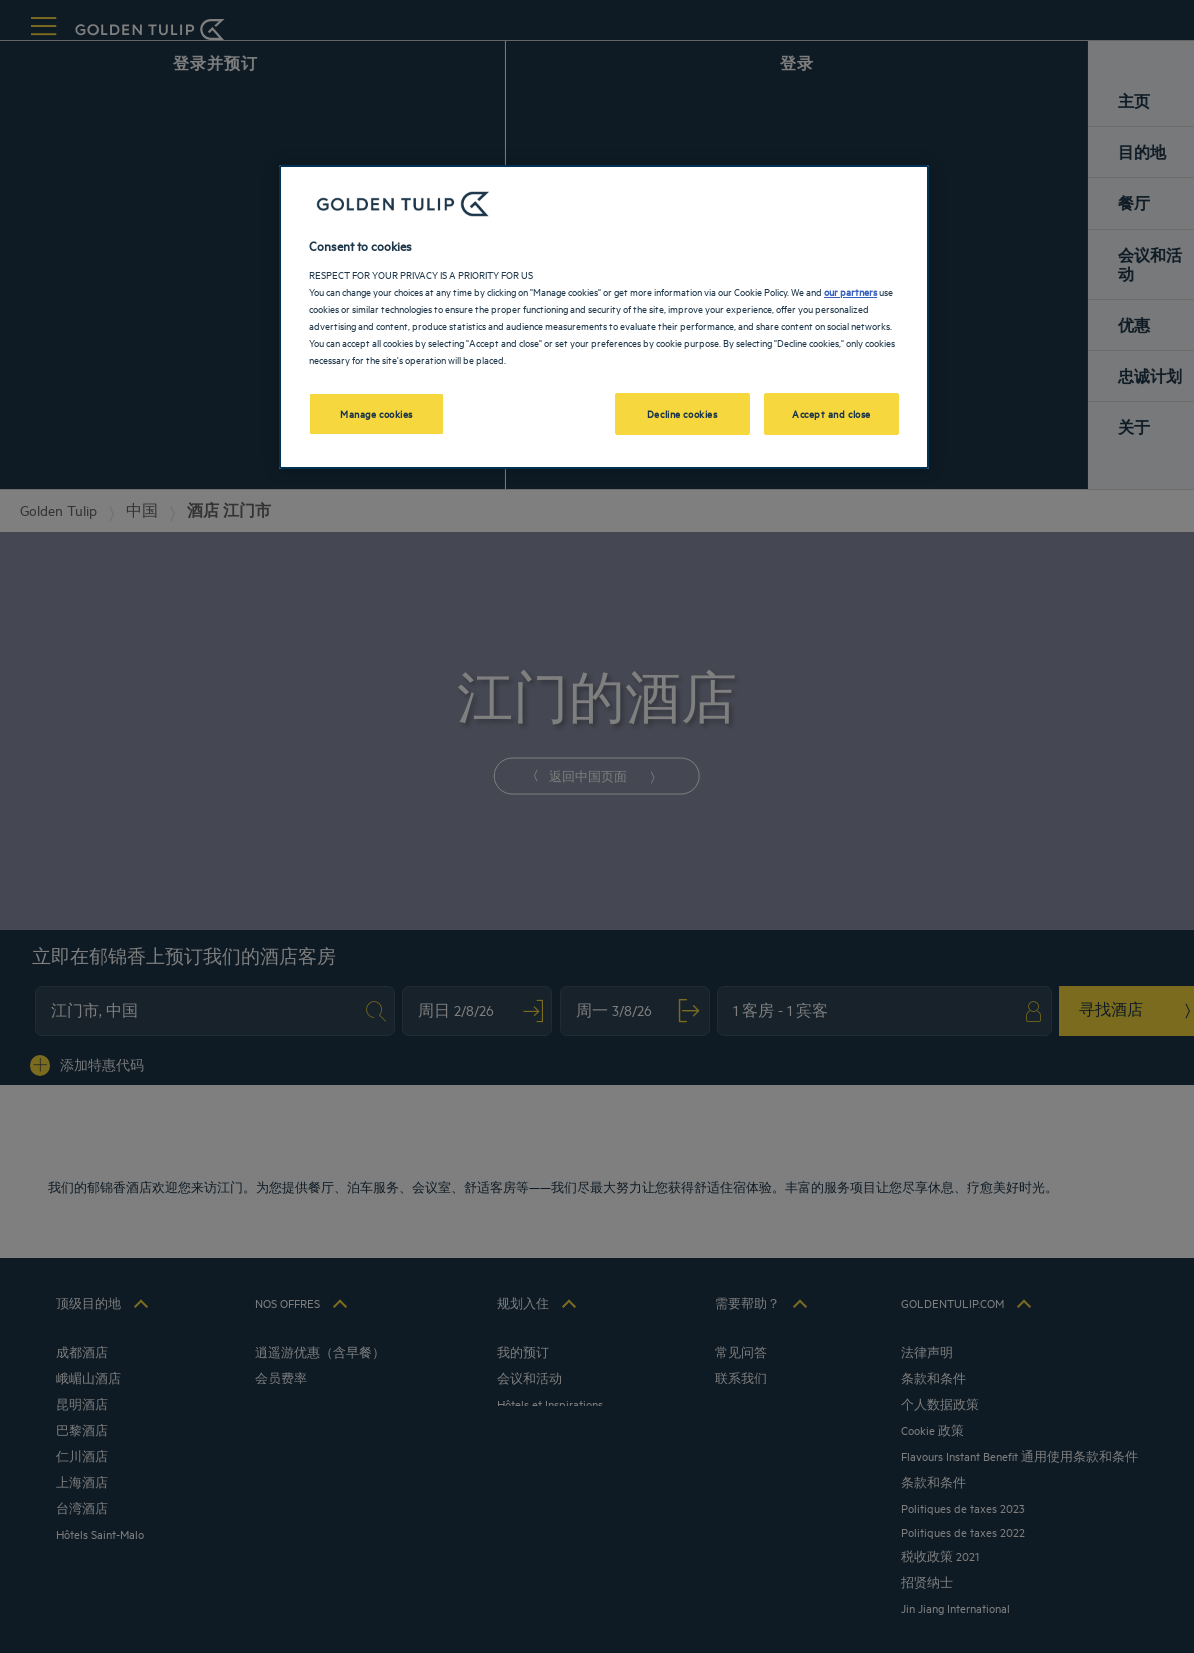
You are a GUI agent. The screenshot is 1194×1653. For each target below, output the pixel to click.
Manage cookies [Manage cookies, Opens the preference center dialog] (376, 413)
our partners (850, 291)
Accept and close (831, 413)
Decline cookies (682, 413)
